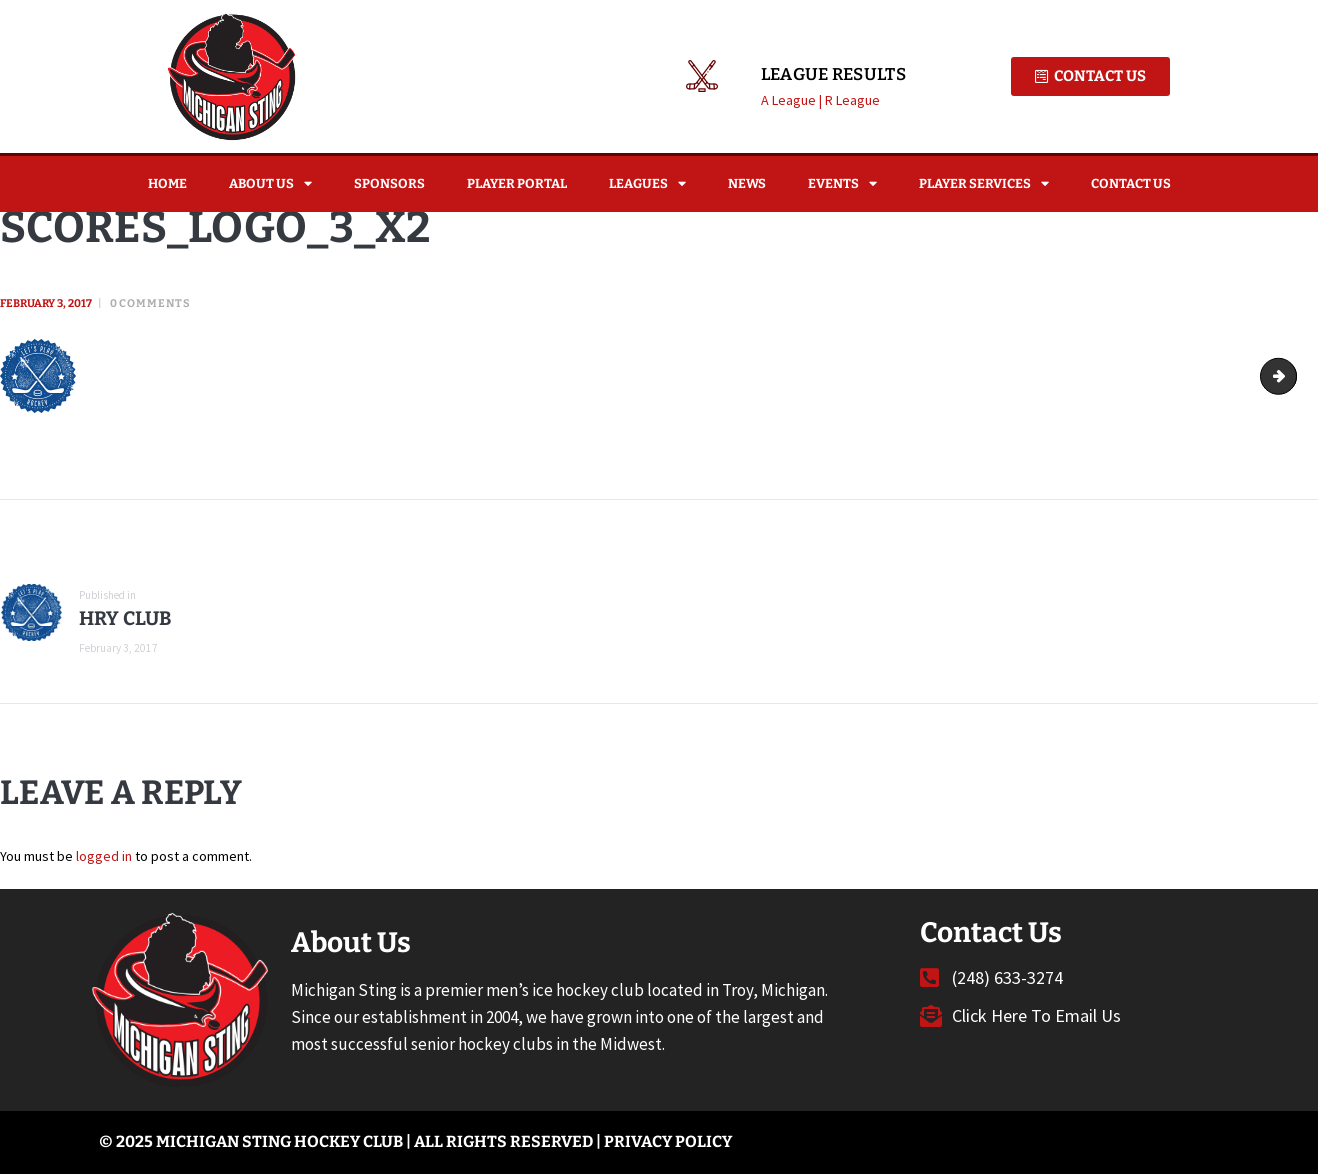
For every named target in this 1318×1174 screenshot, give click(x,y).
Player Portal (517, 183)
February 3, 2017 (46, 303)
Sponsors (389, 183)
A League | (793, 100)
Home (167, 183)
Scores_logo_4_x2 (1289, 376)
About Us (270, 183)
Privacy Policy (668, 1141)
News (747, 183)
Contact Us (1131, 183)
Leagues (647, 183)
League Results (833, 75)
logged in (104, 856)
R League (852, 100)
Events (842, 183)
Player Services (984, 183)
